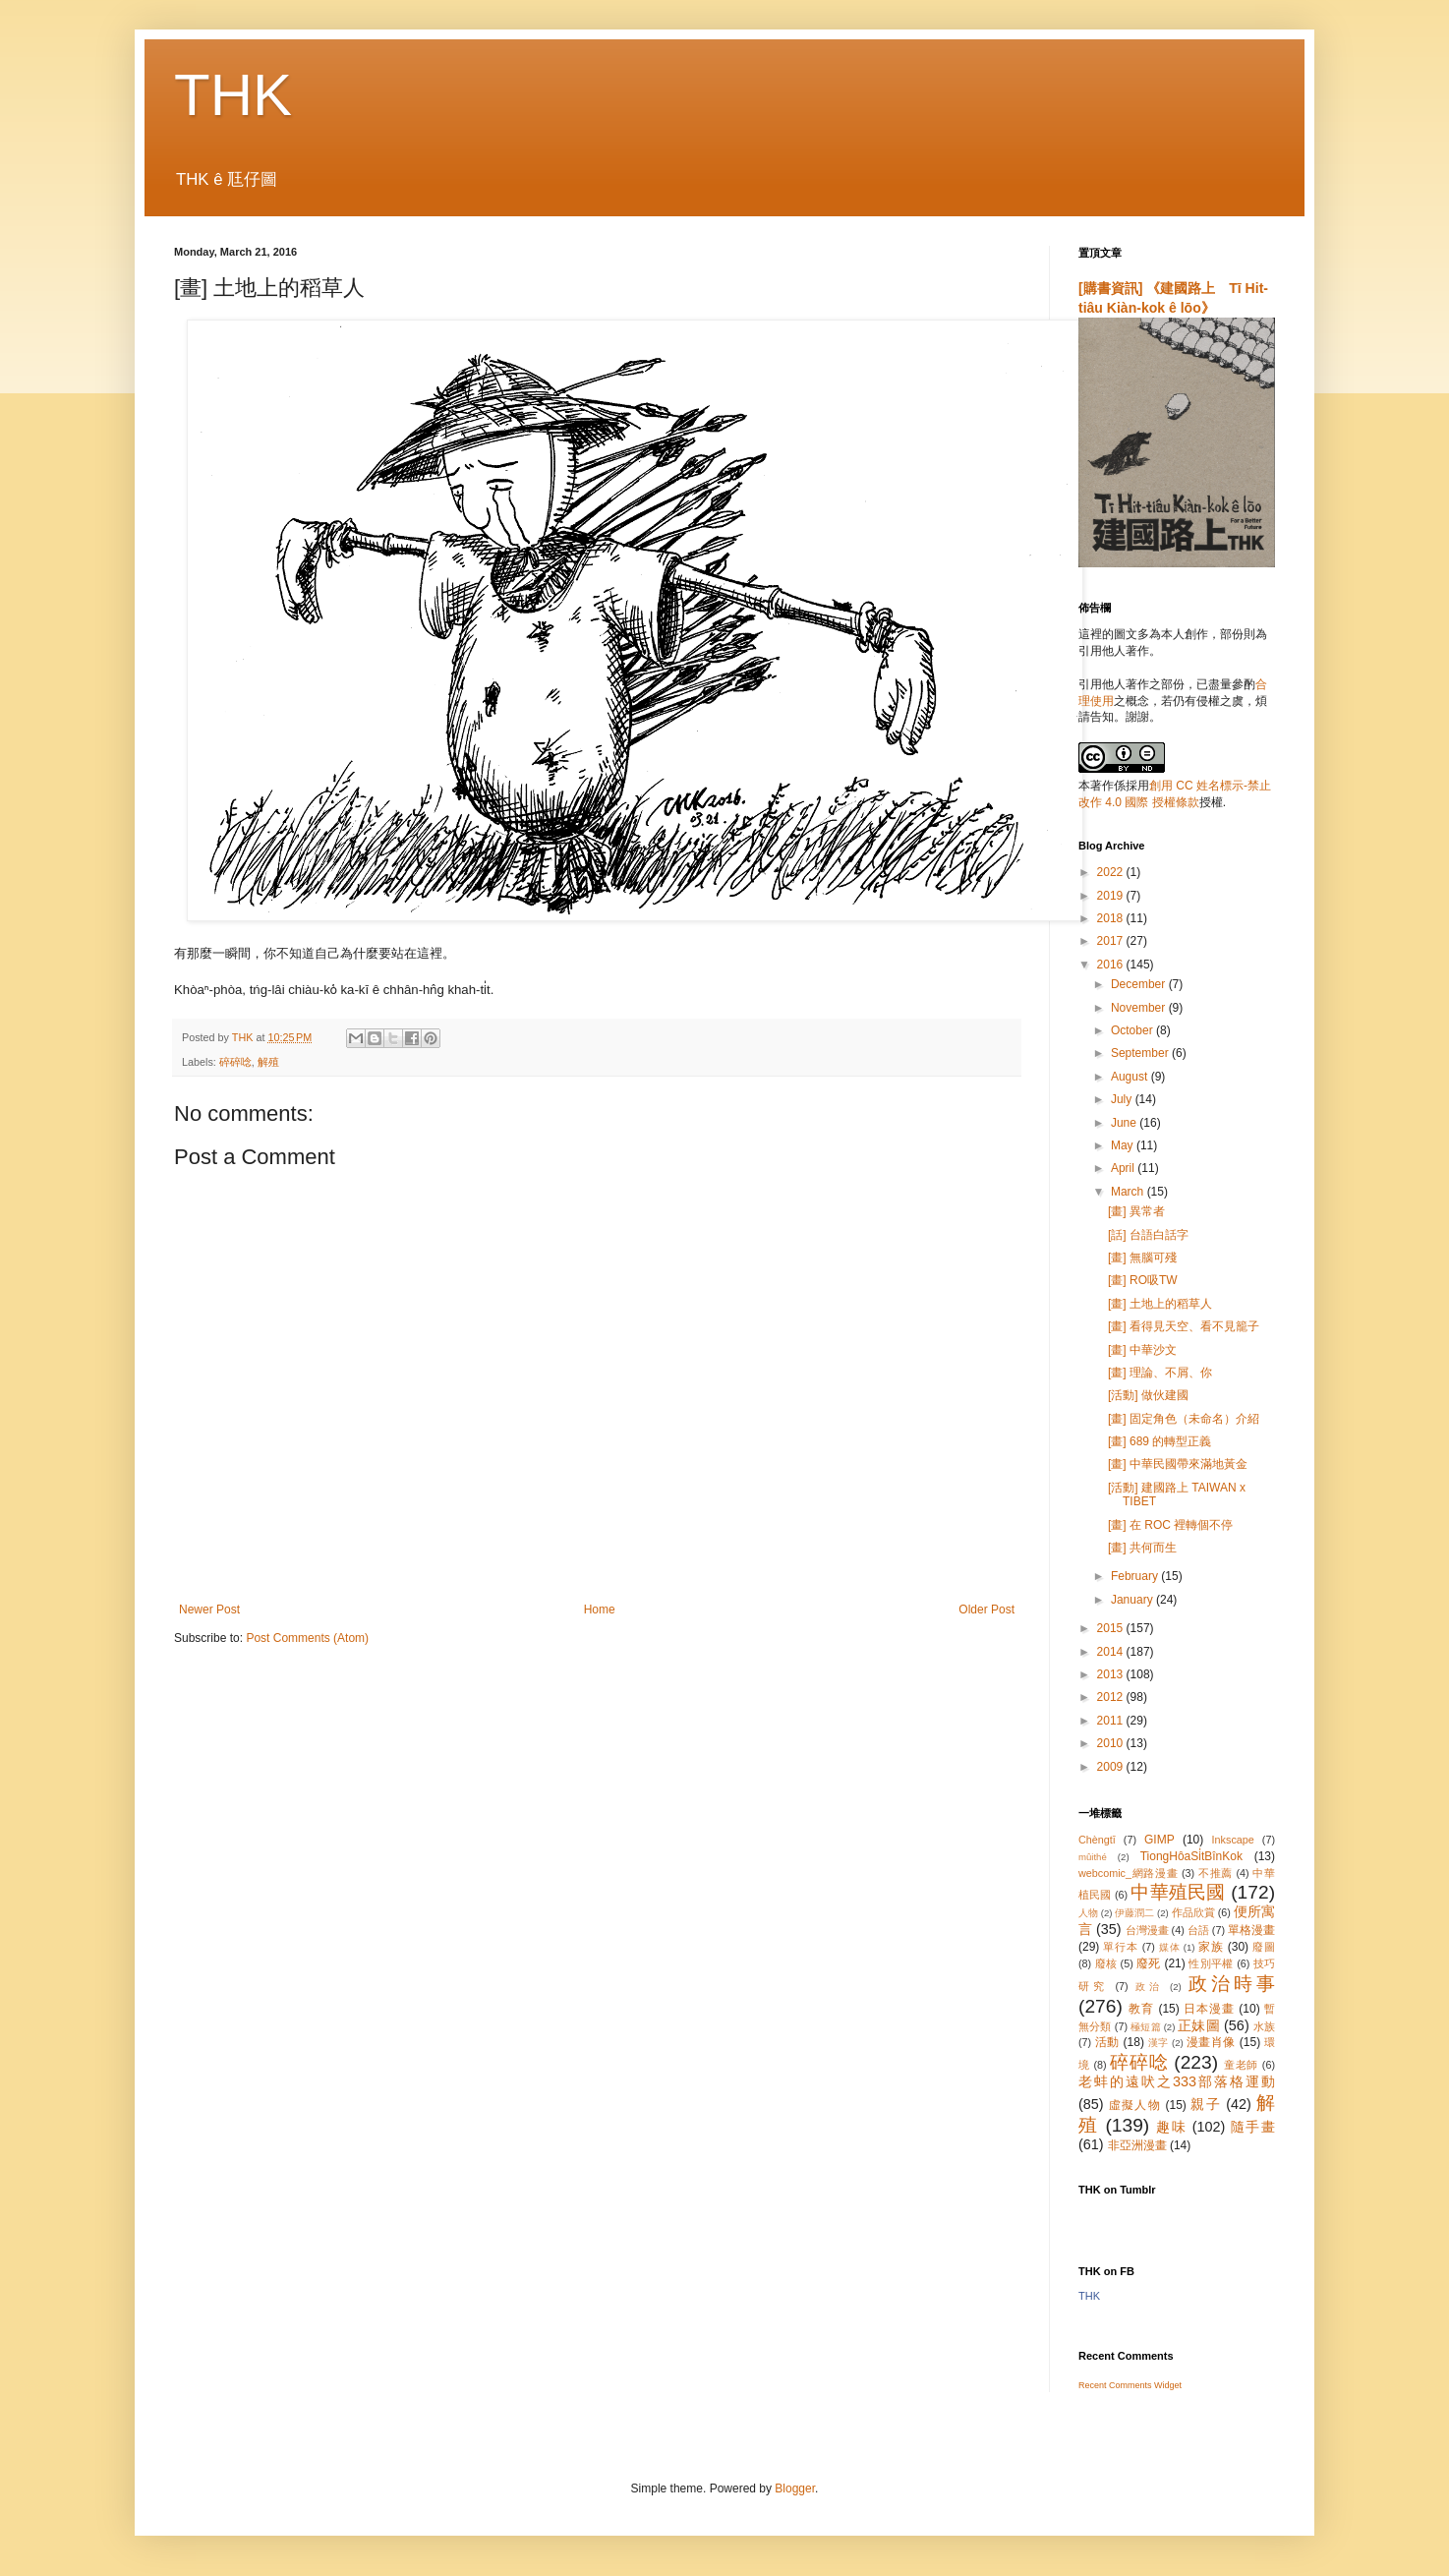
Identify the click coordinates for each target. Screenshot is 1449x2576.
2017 (1112, 941)
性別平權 (1210, 1963)
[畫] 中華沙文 (1142, 1350)
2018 (1112, 918)
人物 (1088, 1912)
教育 (1141, 2009)
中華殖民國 (1177, 1892)
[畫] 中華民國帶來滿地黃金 (1177, 1464)
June (1125, 1123)
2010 (1112, 1743)
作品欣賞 (1193, 1912)
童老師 (1241, 2065)
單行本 (1120, 1947)
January (1133, 1600)
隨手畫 (1253, 2127)
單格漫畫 (1251, 1930)
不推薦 (1215, 1873)
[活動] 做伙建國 (1148, 1395)
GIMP (1159, 1839)
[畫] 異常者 (1136, 1211)
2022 (1112, 872)
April (1124, 1168)
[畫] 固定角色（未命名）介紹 (1183, 1419)
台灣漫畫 (1147, 1930)
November (1140, 1008)
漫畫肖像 (1211, 2042)
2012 (1112, 1697)
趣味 (1171, 2127)
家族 (1211, 1947)
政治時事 (1231, 1983)
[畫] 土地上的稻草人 (1160, 1304)
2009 (1112, 1767)
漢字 (1158, 2042)
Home (599, 1609)
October (1133, 1030)
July (1123, 1099)
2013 (1112, 1674)
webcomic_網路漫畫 (1128, 1873)
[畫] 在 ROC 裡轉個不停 (1170, 1525)
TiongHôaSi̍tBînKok (1191, 1856)
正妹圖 (1199, 2025)
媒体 (1170, 1947)
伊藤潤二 (1134, 1912)
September (1141, 1053)
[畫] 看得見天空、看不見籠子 (1183, 1326)
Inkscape (1233, 1839)
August (1131, 1076)
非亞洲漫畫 (1137, 2145)
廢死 (1148, 1963)
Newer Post (209, 1609)
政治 (1149, 1986)
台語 (1198, 1930)
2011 (1112, 1720)
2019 (1112, 896)
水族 (1264, 2026)
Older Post (986, 1609)
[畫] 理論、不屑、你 (1160, 1372)
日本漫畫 (1209, 2009)
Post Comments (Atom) (307, 1638)
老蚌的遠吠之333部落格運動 (1176, 2081)
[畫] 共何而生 (1142, 1547)
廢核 (1106, 1963)
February (1136, 1576)
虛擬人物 (1135, 2105)
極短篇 (1145, 2026)
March (1129, 1192)
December (1140, 984)
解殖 (268, 1062)
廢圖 (1263, 1947)
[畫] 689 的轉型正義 (1159, 1441)
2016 (1112, 964)
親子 (1205, 2104)
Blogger (795, 2488)
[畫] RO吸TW (1143, 1280)
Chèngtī (1097, 1839)
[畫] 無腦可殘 (1142, 1257)
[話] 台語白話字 (1148, 1235)
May (1123, 1145)
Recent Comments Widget (1130, 2385)
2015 (1112, 1628)
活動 (1107, 2042)
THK (233, 95)
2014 (1112, 1652)
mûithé (1092, 1856)
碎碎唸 (235, 1062)
